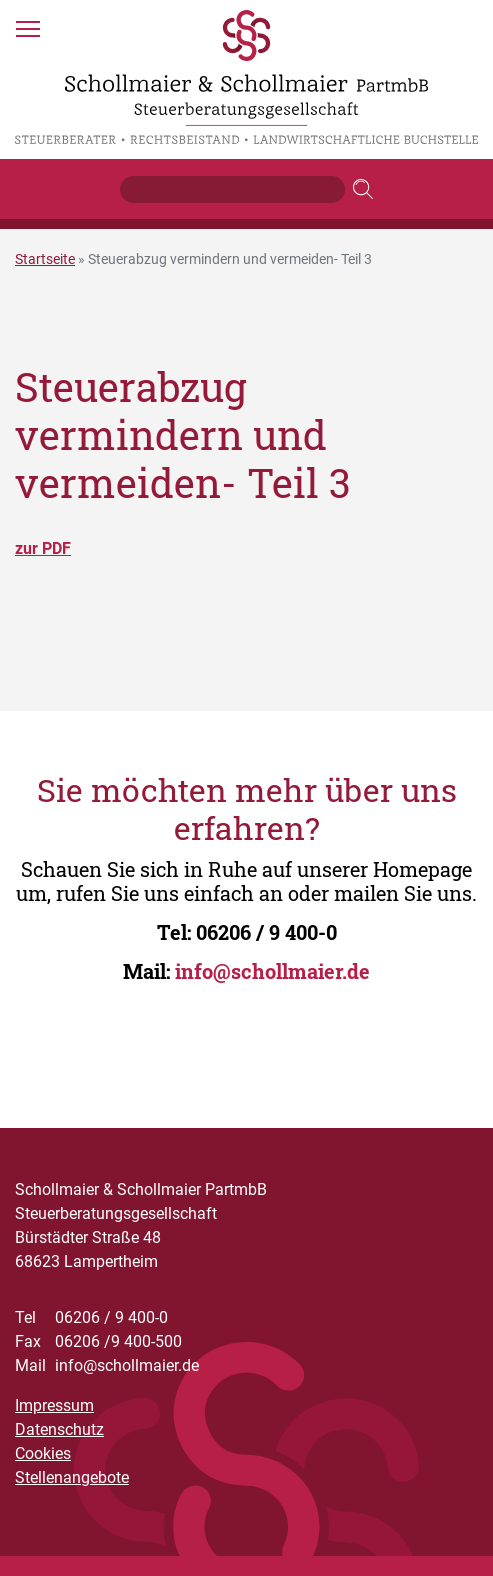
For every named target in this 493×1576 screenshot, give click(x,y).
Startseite (45, 259)
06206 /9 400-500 (98, 1341)
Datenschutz (59, 1429)
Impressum (54, 1405)
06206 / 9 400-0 (266, 932)
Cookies (43, 1453)
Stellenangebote (72, 1477)
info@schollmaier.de (272, 971)
